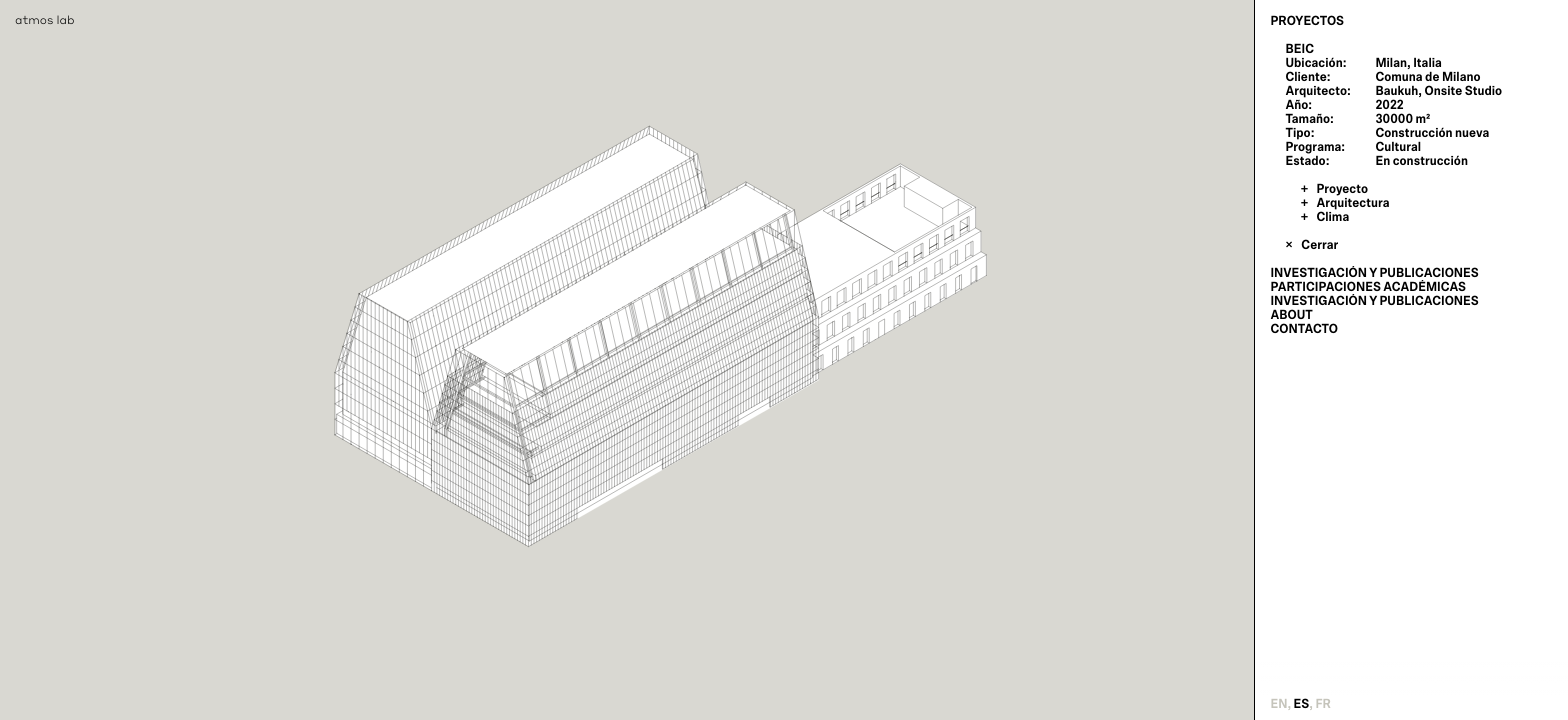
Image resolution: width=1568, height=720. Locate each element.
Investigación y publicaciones (1374, 273)
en (1278, 704)
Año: (1298, 105)
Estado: (1307, 161)
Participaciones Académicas (1368, 287)
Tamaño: (1309, 119)
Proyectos (1307, 21)
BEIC (1299, 49)
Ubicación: (1315, 63)
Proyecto (1342, 189)
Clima (1332, 217)
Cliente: (1307, 77)
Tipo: (1299, 133)
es (1302, 704)
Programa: (1315, 147)
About (1291, 315)
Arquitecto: (1317, 91)
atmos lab (45, 19)
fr (1323, 704)
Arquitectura (1352, 203)
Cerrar (1319, 245)
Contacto (1304, 329)
